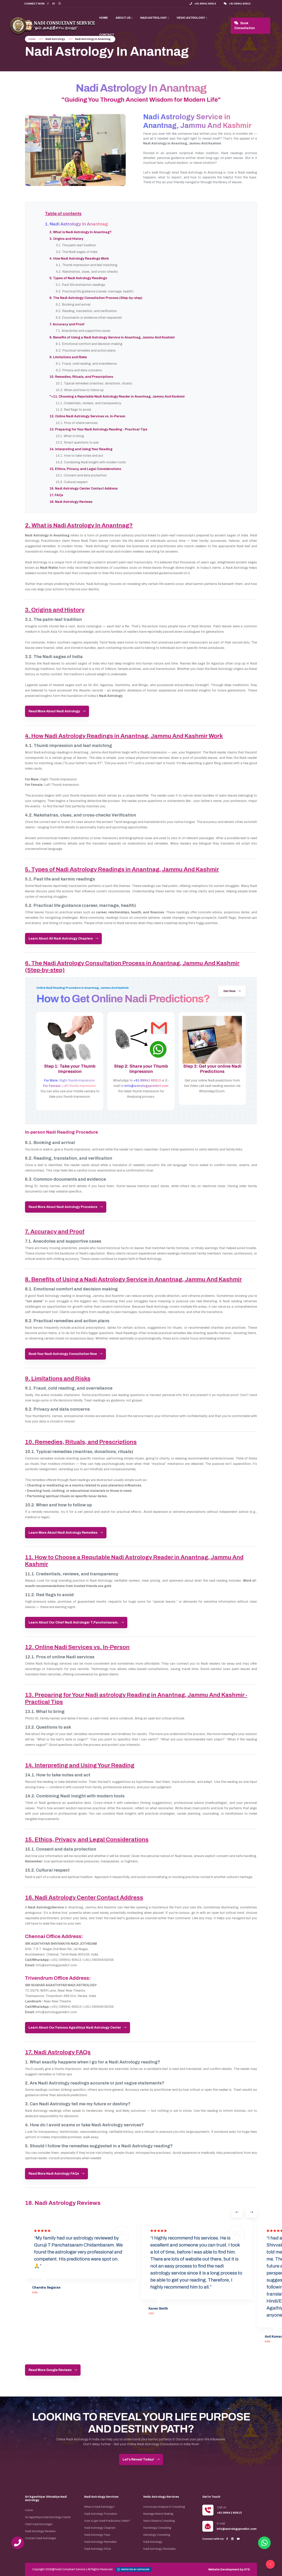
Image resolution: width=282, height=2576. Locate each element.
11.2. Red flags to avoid (73, 413)
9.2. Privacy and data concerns (79, 373)
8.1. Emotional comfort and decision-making (89, 347)
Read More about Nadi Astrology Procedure (66, 1210)
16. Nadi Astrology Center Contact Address (83, 492)
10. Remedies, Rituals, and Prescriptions (81, 380)
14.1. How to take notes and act (79, 459)
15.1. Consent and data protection (81, 479)
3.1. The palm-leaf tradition (76, 248)
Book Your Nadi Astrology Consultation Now (65, 1357)
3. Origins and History (66, 242)
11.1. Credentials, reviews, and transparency (88, 406)
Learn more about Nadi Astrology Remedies (66, 1536)
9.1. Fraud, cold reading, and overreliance (86, 367)
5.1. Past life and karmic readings (80, 288)
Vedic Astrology (191, 17)
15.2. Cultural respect (72, 485)
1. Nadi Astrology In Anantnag (76, 227)
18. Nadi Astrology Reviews (70, 505)
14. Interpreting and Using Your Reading (80, 452)
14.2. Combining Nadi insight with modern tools (91, 465)
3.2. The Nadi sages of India (76, 255)
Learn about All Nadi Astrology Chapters (63, 942)
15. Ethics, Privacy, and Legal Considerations (85, 472)
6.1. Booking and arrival (73, 308)
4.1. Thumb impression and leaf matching (86, 268)
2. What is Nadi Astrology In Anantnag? (80, 235)
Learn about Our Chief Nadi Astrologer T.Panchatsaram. (76, 1626)
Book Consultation (244, 25)
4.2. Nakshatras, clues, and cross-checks (87, 275)
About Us (123, 17)
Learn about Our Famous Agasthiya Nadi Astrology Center (77, 2031)
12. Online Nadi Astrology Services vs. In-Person (87, 419)
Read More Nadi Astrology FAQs (56, 2177)
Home (103, 17)
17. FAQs (56, 498)
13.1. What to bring (70, 439)
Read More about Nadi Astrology (57, 714)
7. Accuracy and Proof (67, 327)
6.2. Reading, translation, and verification (86, 314)
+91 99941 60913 (203, 3)
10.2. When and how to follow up (80, 393)
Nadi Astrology (153, 17)
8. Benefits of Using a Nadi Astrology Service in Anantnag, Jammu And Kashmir (112, 340)
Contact (106, 34)
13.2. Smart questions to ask (77, 446)
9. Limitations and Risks (68, 360)
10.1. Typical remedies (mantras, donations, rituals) (94, 387)
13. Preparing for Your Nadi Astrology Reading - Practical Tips (98, 433)
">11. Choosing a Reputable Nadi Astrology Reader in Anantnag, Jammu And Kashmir (117, 400)
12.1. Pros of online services (77, 426)
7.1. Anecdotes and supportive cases (83, 334)
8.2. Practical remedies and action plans (86, 354)
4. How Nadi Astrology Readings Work (79, 262)
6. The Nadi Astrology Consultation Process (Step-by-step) (95, 301)
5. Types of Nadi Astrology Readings (78, 281)
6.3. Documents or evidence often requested (89, 321)
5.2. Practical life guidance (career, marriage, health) (95, 294)
